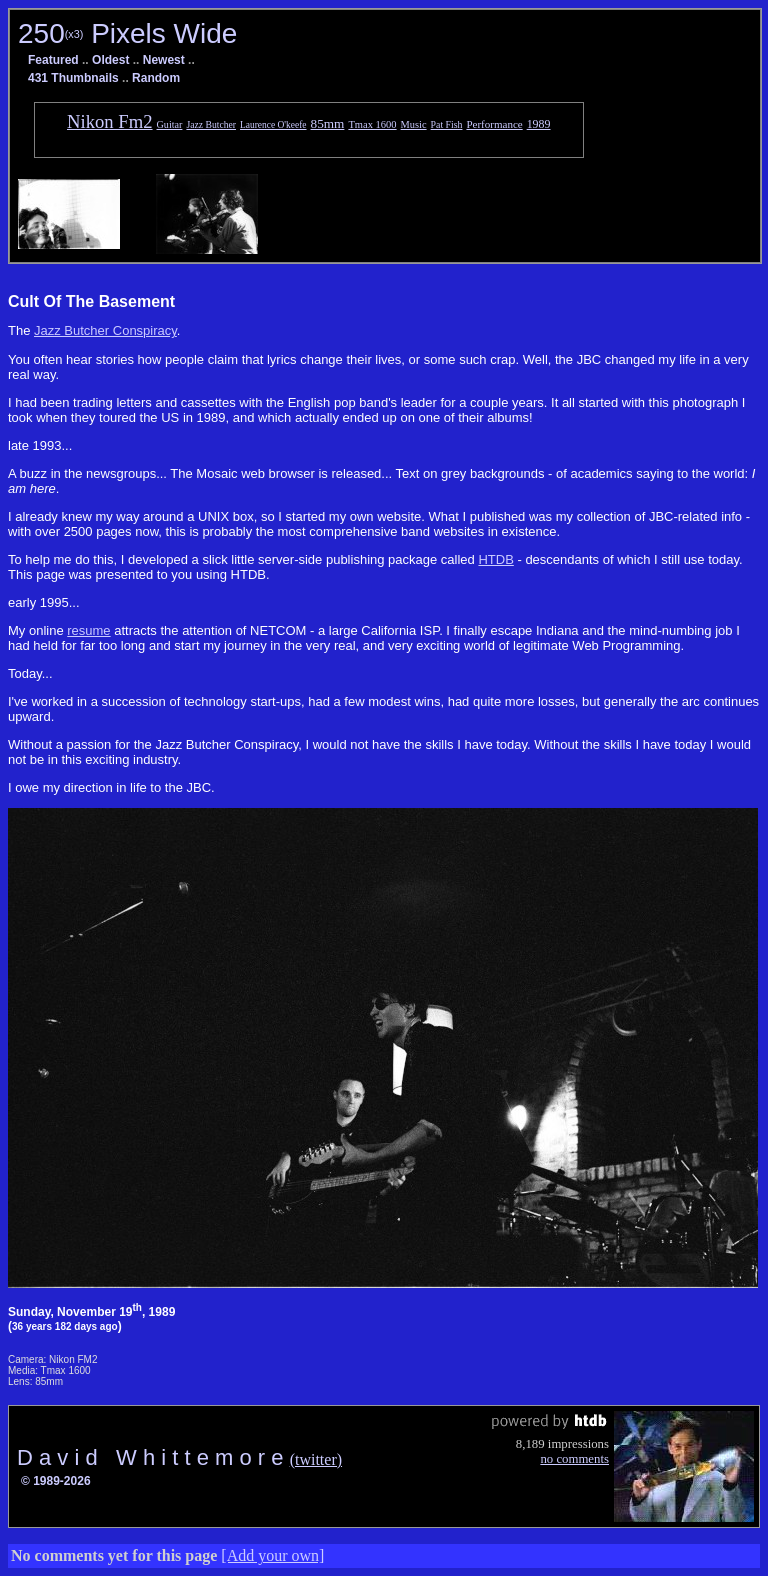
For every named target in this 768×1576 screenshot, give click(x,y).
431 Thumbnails (73, 78)
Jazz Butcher (211, 124)
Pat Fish (447, 124)
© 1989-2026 (56, 1481)
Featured (53, 60)
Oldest (110, 60)
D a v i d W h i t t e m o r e (153, 1457)
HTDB (495, 559)
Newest (164, 60)
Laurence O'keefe (273, 125)
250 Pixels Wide (127, 33)
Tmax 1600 (372, 124)
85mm (328, 123)
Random (156, 78)
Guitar (170, 124)
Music (414, 124)
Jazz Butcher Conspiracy (105, 330)
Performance (494, 124)
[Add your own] (272, 1555)
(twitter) (316, 1459)
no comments (574, 1459)
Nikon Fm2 (110, 121)
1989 (539, 124)
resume (88, 630)
